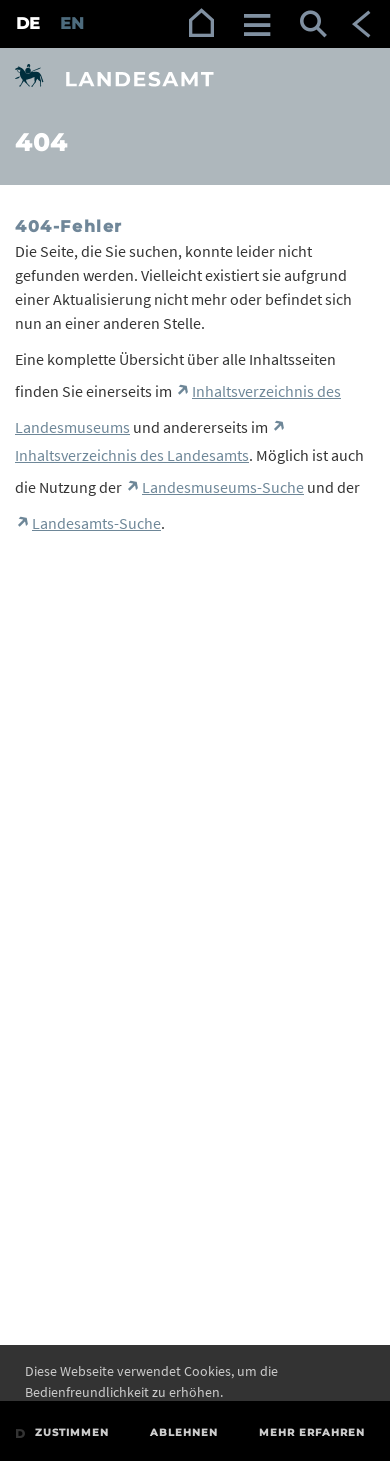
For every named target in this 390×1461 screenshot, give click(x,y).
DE (28, 23)
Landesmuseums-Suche (223, 487)
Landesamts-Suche (96, 523)
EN (72, 23)
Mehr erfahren (312, 1432)
